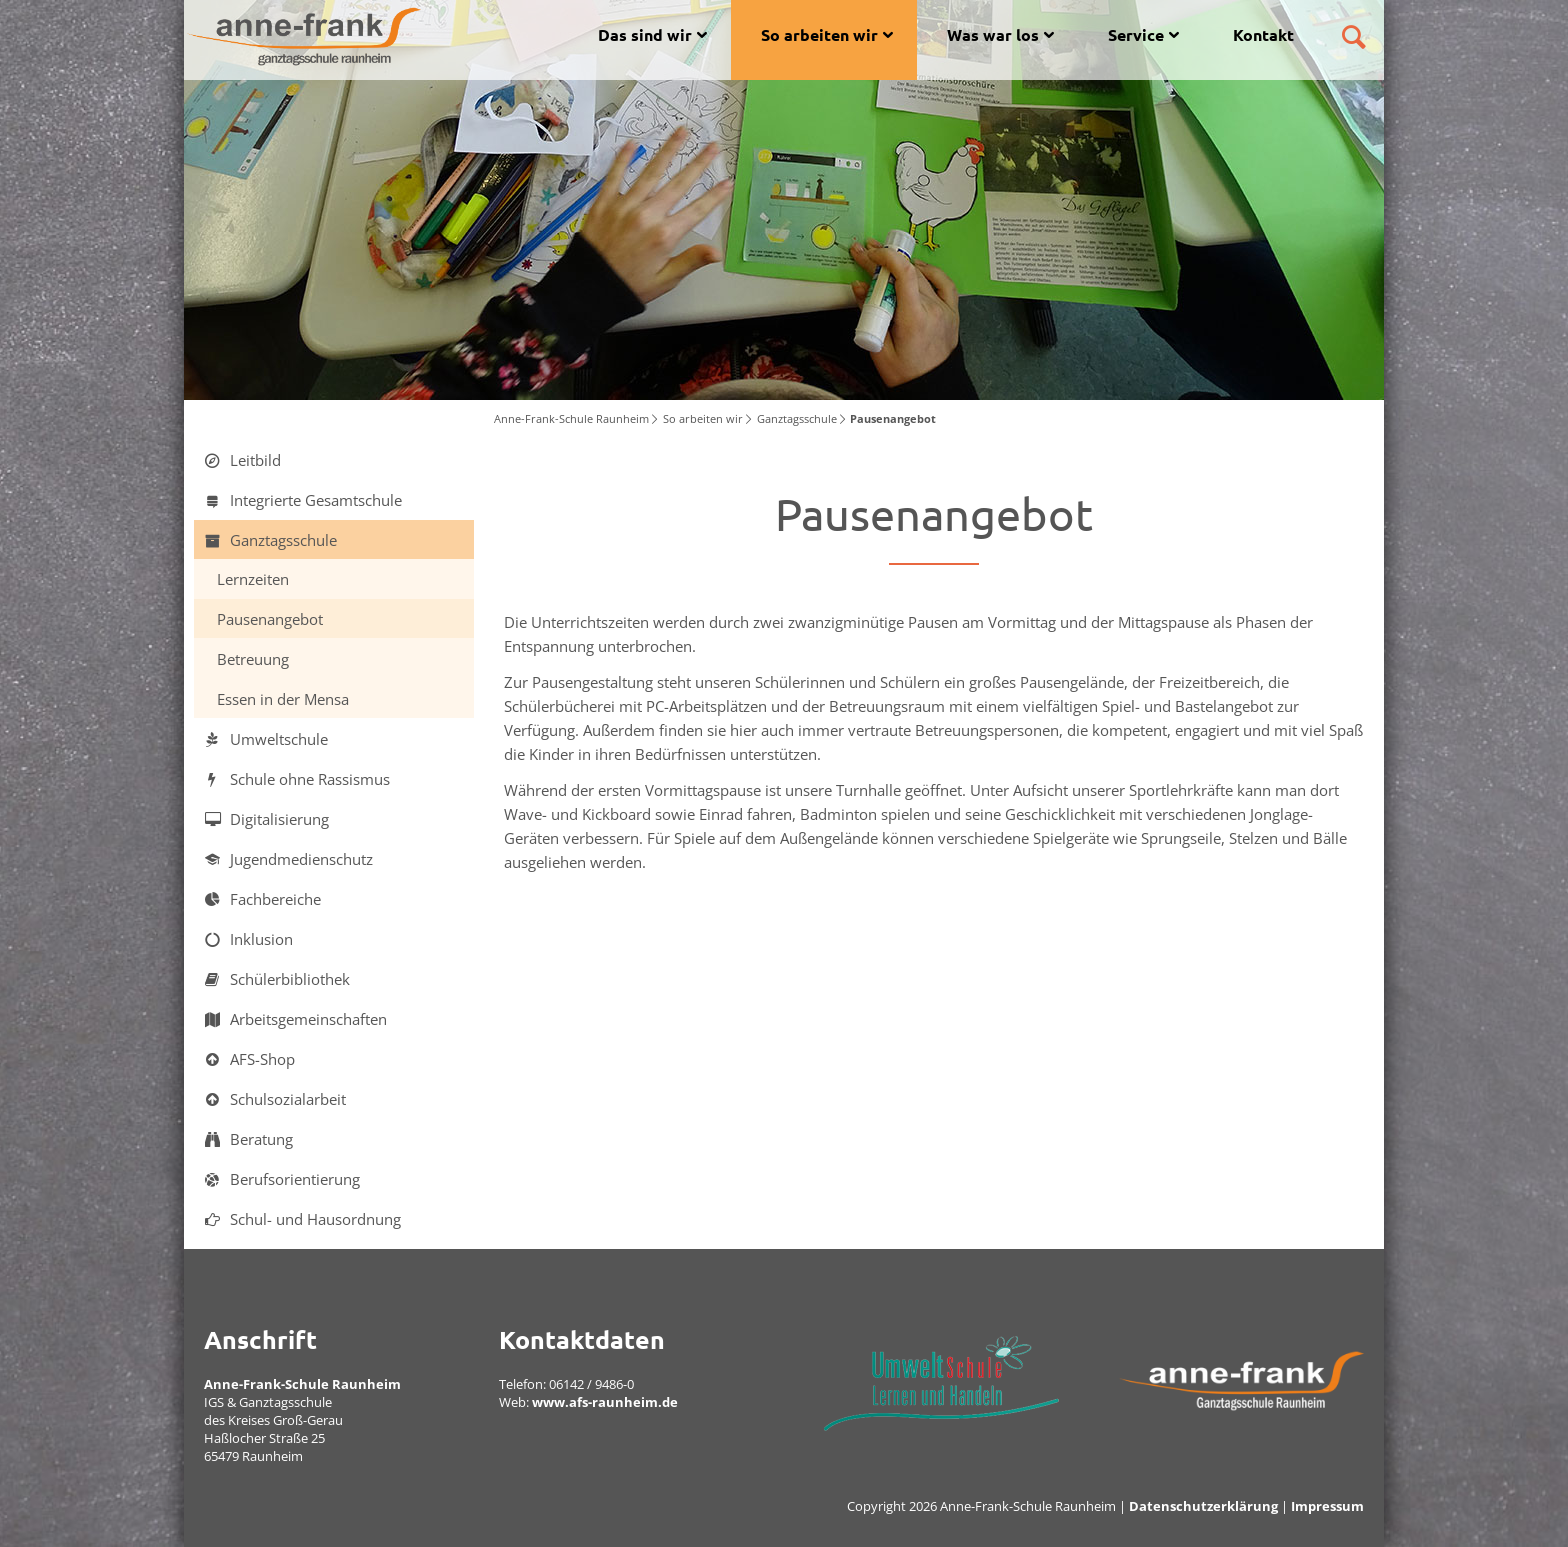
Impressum (1327, 1506)
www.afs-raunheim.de (605, 1402)
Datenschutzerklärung (1203, 1506)
